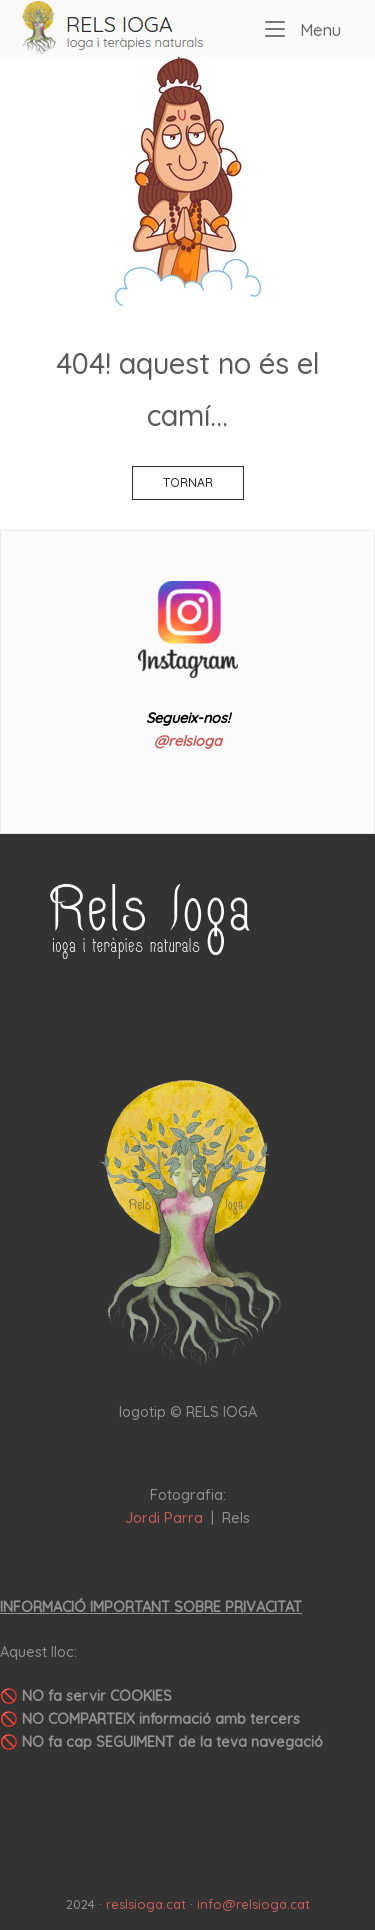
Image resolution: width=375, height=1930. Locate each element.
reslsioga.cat (146, 1904)
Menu (303, 28)
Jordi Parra (164, 1518)
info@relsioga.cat (253, 1904)
